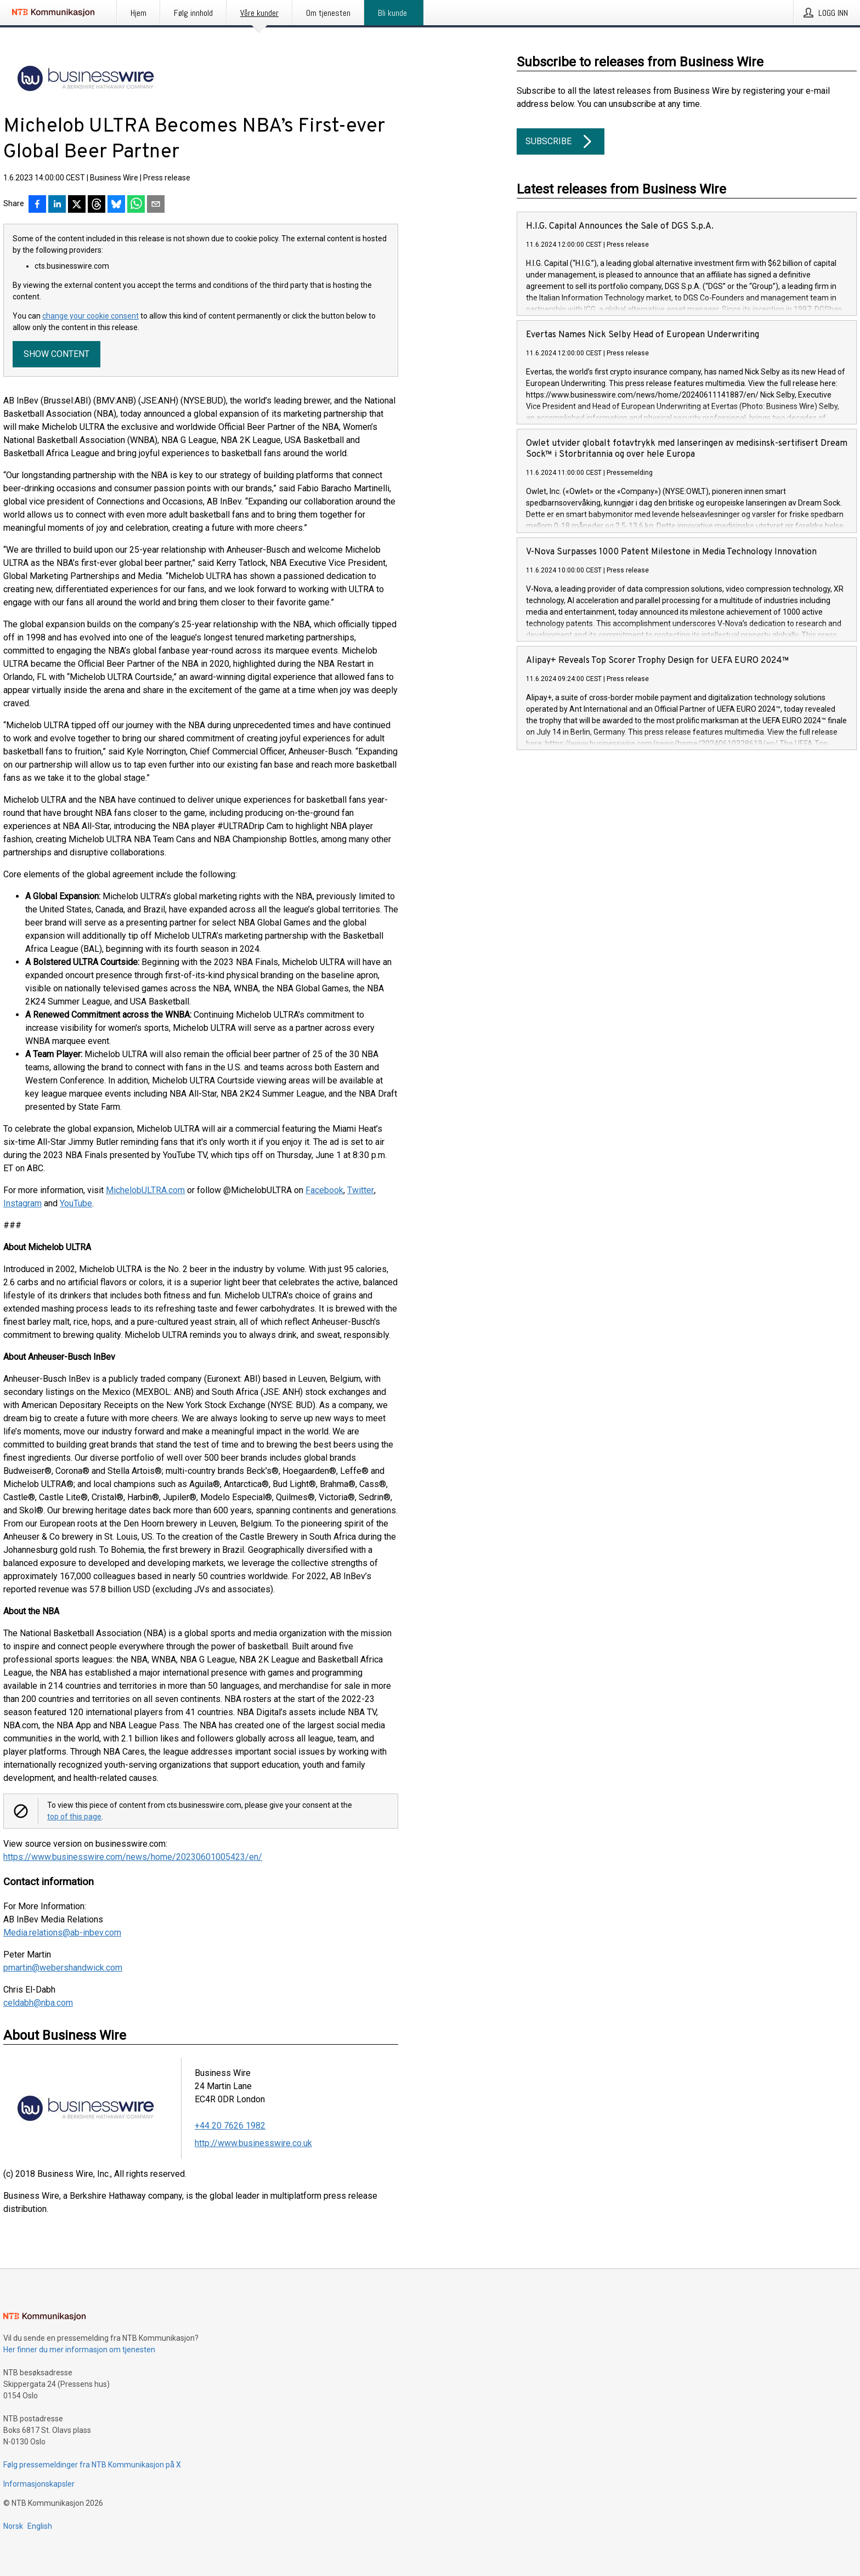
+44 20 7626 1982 (230, 2125)
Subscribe (560, 141)
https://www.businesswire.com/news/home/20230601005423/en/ (132, 1857)
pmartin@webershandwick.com (62, 1967)
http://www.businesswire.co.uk (253, 2143)
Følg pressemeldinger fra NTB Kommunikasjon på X (92, 2464)
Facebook (324, 1190)
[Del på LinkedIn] (57, 205)
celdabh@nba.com (38, 2003)
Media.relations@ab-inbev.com (62, 1932)
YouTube (76, 1203)
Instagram (22, 1203)
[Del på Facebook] (37, 205)
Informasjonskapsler (39, 2483)
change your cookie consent (90, 315)
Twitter (360, 1190)
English (39, 2526)
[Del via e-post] (156, 205)
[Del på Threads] (96, 205)
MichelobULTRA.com (145, 1190)
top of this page (74, 1816)
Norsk (13, 2526)
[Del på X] (77, 205)
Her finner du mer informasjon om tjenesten (79, 2349)
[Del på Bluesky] (116, 205)
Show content (56, 354)
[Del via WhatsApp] (136, 205)
